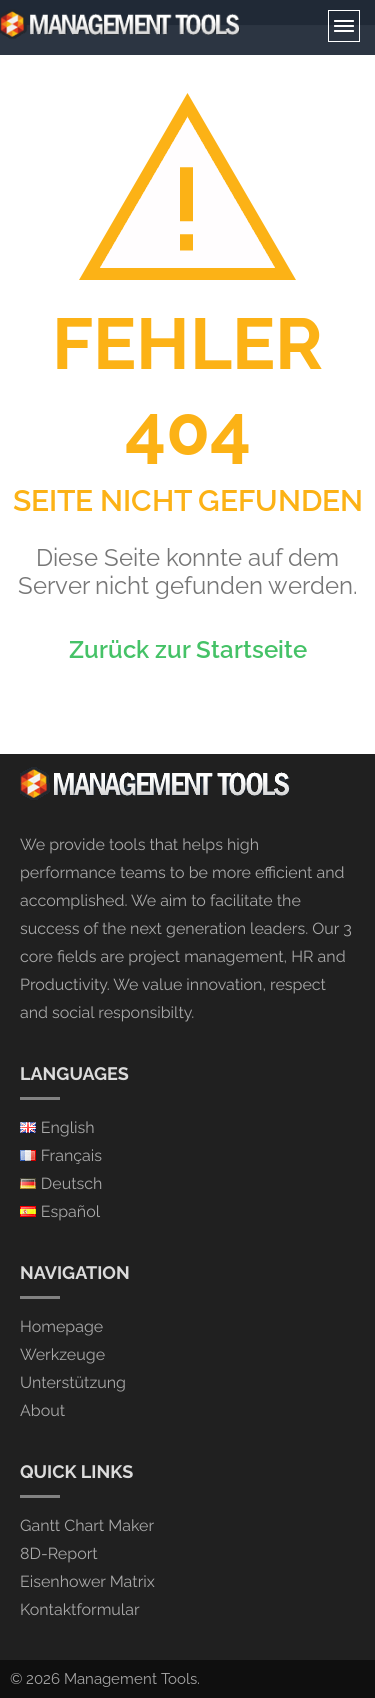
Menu (344, 26)
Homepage (61, 1326)
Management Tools (130, 1679)
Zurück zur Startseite (188, 649)
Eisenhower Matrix (87, 1581)
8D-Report (59, 1553)
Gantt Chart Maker (87, 1525)
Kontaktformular (80, 1609)
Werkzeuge (62, 1354)
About (42, 1410)
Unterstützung (73, 1382)
